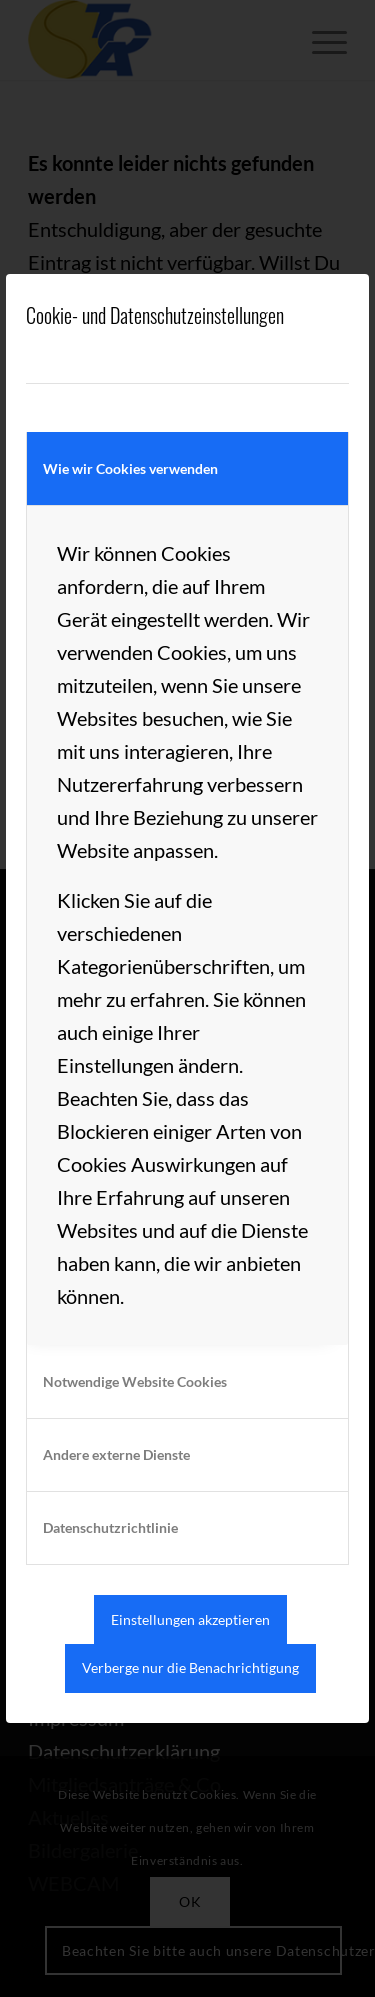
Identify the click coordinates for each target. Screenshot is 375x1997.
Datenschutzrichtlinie (110, 1527)
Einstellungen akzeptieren (190, 1619)
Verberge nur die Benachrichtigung (190, 1667)
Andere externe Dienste (116, 1454)
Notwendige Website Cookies (135, 1381)
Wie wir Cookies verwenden (130, 468)
